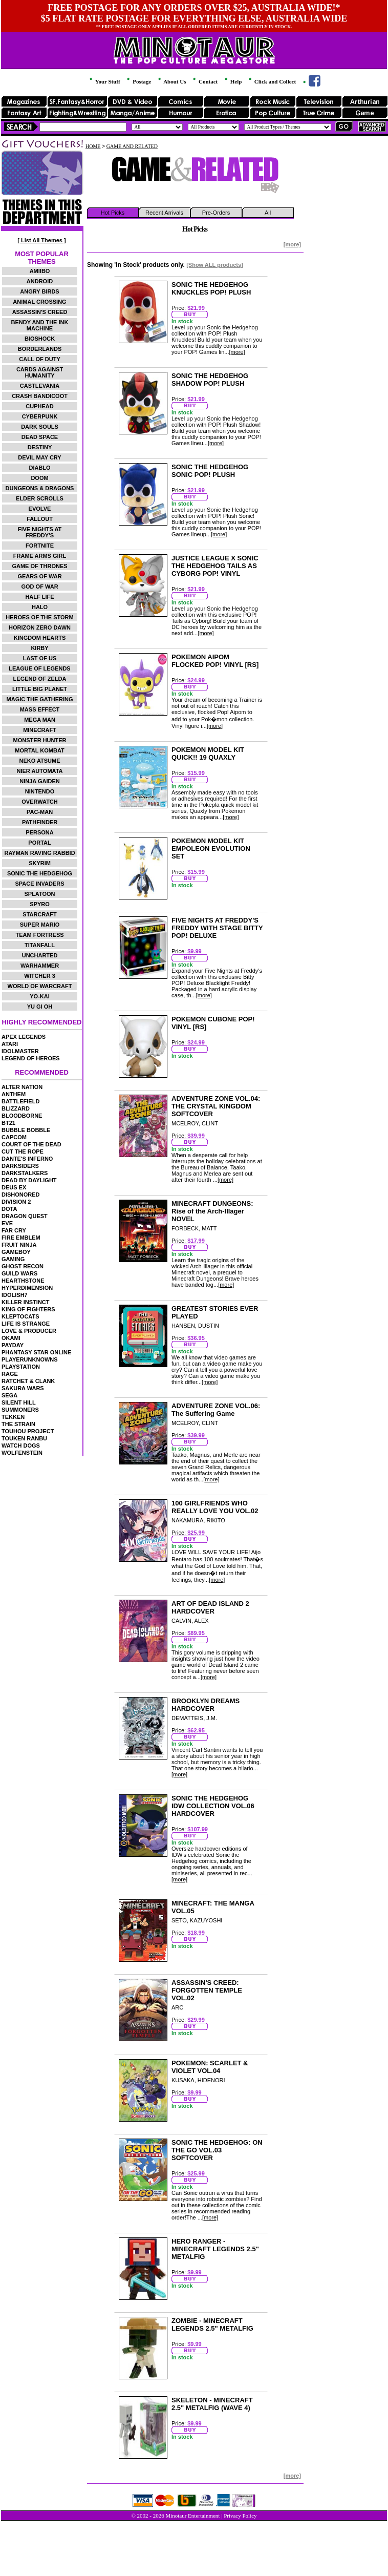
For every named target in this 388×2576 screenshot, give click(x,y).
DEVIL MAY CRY (39, 457)
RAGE (10, 1374)
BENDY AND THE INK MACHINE (40, 325)
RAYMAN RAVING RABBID (39, 853)
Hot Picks (112, 213)
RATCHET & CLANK (28, 1381)
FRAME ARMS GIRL (39, 556)
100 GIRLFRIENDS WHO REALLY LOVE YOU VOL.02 (214, 1507)
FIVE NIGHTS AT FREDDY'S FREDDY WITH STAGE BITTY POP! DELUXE (217, 927)
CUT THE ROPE (23, 1151)
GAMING (13, 1259)
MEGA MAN (39, 720)
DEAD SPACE (39, 437)
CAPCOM (14, 1137)
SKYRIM (40, 863)
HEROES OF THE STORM (39, 617)
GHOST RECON (23, 1266)
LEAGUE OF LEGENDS (39, 668)
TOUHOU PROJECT (28, 1431)
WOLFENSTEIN (22, 1453)
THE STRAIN (18, 1424)
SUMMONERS (20, 1410)
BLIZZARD (16, 1108)
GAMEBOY (16, 1252)
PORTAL (39, 843)
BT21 (8, 1123)
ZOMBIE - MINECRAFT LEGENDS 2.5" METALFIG (212, 2324)
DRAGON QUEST (25, 1216)
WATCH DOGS (21, 1445)
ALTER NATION (22, 1087)
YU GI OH (40, 1006)
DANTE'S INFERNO (27, 1159)
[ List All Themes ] (41, 240)
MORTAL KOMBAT (39, 750)
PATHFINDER (39, 822)
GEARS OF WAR (39, 576)
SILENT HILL (19, 1402)
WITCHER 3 (39, 976)
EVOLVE (40, 509)
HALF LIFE (39, 597)
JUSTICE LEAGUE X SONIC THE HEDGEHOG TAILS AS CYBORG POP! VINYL (214, 565)
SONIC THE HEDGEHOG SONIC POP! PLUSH (209, 470)
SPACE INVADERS (39, 884)
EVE (7, 1223)
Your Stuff (104, 81)
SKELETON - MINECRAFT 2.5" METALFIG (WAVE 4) (212, 2404)
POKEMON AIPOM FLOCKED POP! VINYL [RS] (214, 660)
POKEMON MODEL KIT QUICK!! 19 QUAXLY (207, 753)
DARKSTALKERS (25, 1173)
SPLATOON (39, 894)
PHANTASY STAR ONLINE (36, 1352)
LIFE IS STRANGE (26, 1324)
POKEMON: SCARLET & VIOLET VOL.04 (209, 2067)
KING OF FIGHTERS (28, 1309)
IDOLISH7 (15, 1295)
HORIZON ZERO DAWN (40, 627)
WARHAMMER (39, 965)
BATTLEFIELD (20, 1101)
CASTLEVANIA (39, 386)
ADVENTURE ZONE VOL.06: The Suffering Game (215, 1409)
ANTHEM (14, 1094)
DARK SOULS (39, 427)
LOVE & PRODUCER (29, 1331)
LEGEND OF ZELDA (40, 679)
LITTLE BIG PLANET (39, 689)
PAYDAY (13, 1345)
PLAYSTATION (21, 1367)
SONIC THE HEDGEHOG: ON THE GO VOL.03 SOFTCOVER (217, 2150)
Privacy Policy (240, 2515)
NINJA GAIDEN (39, 781)
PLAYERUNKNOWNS (30, 1359)
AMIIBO (40, 271)
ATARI (10, 1044)
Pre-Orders (216, 213)
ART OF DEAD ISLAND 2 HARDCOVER (210, 1607)
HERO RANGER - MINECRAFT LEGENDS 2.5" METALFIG (215, 2248)
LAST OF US (39, 658)
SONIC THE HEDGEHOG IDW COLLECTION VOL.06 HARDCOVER (212, 1805)
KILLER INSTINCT (26, 1302)
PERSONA (39, 832)
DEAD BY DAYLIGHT (29, 1180)
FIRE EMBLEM (21, 1237)
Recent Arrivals (164, 213)
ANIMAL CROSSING (39, 302)
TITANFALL (40, 945)
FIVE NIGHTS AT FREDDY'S (40, 532)
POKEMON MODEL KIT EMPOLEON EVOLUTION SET (210, 848)
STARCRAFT (39, 914)
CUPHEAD (39, 406)
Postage (138, 81)
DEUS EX (14, 1187)
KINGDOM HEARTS (40, 638)
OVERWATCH (39, 802)
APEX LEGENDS (24, 1037)
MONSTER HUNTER (40, 740)
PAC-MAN (40, 812)
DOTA (9, 1209)
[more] (292, 244)
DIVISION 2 (16, 1202)
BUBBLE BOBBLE (26, 1130)
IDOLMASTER (20, 1051)
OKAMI (11, 1338)
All (268, 213)
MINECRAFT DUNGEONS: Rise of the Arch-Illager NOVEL (212, 1211)
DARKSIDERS (20, 1166)
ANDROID (40, 281)
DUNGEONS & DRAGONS (40, 488)
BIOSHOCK (40, 339)
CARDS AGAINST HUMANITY (39, 372)
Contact (204, 81)
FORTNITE (40, 545)
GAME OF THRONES (39, 566)
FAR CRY (14, 1230)
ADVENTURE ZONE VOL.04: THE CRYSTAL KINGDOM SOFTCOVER (215, 1106)
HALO (40, 607)
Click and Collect (271, 81)
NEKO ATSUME (39, 761)
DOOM (39, 478)
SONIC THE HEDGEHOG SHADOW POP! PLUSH (209, 379)
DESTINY (40, 447)
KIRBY (39, 648)
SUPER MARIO (40, 925)
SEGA (9, 1395)
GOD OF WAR (39, 586)
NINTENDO (39, 791)
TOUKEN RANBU (24, 1438)
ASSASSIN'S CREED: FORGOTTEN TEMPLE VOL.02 (206, 1990)
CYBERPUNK (40, 416)
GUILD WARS (19, 1273)
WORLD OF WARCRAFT (40, 986)
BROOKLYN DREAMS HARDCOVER (205, 1704)
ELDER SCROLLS (39, 498)
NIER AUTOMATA (40, 771)
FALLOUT (40, 519)
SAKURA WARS (23, 1388)
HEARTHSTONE (23, 1280)
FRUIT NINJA (19, 1245)
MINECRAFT (39, 730)
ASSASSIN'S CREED (40, 312)
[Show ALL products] (214, 265)
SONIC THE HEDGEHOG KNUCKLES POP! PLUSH (211, 288)
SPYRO (40, 904)
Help (232, 81)
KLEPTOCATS (20, 1316)
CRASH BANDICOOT (40, 396)
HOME (92, 146)
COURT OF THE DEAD (31, 1144)
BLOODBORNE (22, 1116)
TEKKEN (13, 1417)
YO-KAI (40, 996)
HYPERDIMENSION (27, 1288)
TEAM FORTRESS (39, 935)
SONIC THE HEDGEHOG (39, 873)
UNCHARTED (40, 955)
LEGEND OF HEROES (31, 1058)
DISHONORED (21, 1194)
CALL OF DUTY (39, 359)
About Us (171, 81)
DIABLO (39, 468)
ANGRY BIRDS (39, 291)
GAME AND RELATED (132, 146)
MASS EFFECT (40, 709)
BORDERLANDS (40, 349)
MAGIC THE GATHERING (40, 699)
